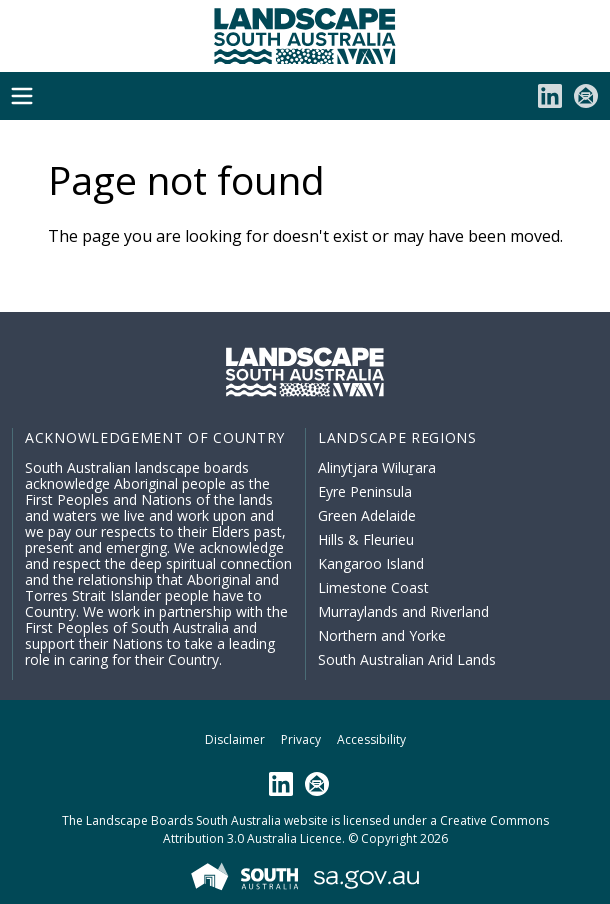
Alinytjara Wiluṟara (377, 467)
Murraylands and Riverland (403, 611)
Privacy (301, 739)
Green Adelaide (367, 515)
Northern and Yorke (382, 635)
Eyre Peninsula (365, 491)
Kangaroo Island (371, 563)
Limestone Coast (373, 587)
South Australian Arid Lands (407, 659)
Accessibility (371, 739)
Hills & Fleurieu (366, 539)
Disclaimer (235, 739)
